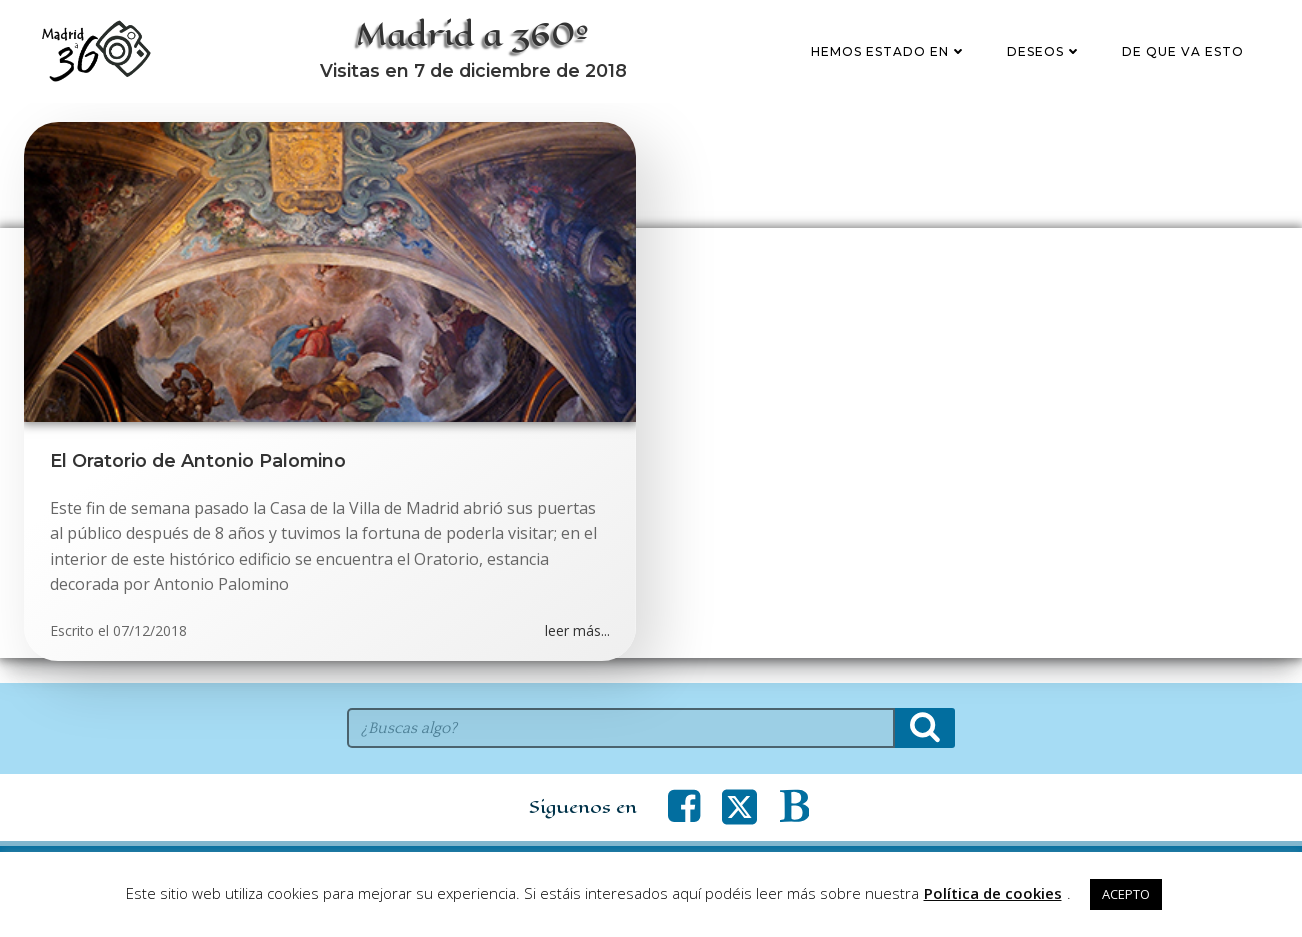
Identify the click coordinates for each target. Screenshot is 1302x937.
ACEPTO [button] (1126, 894)
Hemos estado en (892, 63)
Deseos (1047, 63)
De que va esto (1186, 63)
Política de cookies (993, 893)
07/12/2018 (150, 656)
